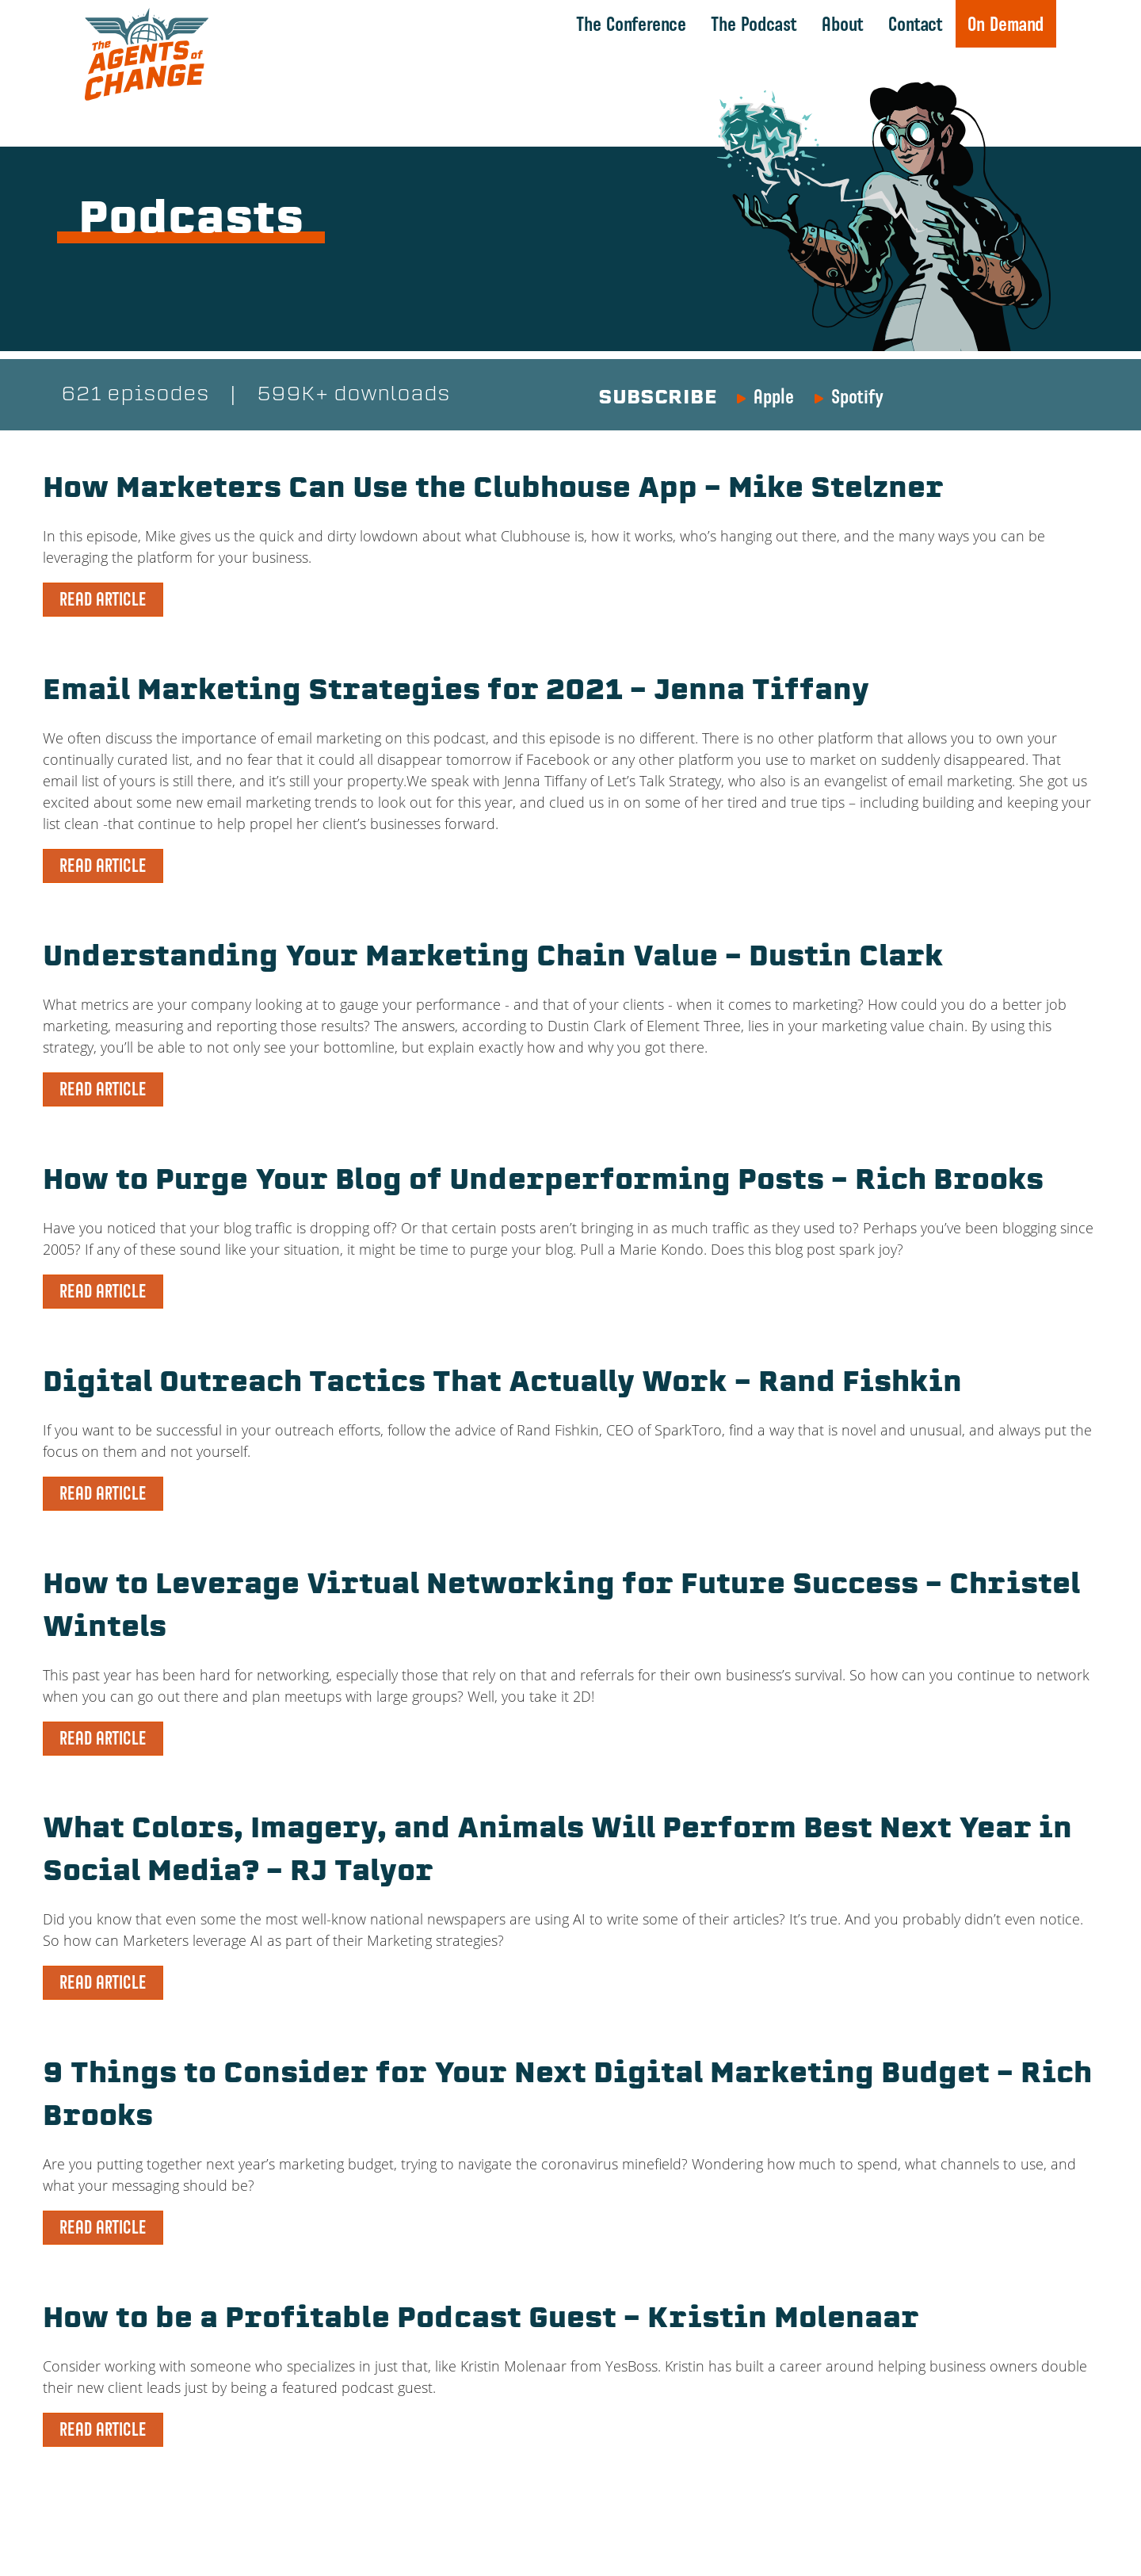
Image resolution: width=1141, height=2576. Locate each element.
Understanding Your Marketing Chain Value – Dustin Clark (516, 959)
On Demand (1005, 24)
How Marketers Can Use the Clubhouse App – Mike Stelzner (516, 490)
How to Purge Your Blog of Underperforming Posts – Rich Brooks (569, 1182)
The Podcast (753, 24)
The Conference (630, 24)
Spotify (857, 397)
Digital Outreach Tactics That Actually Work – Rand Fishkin (528, 1384)
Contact (914, 24)
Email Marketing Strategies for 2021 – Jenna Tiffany (476, 692)
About (842, 24)
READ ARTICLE (103, 600)
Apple (774, 397)
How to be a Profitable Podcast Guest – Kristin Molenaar (505, 2321)
